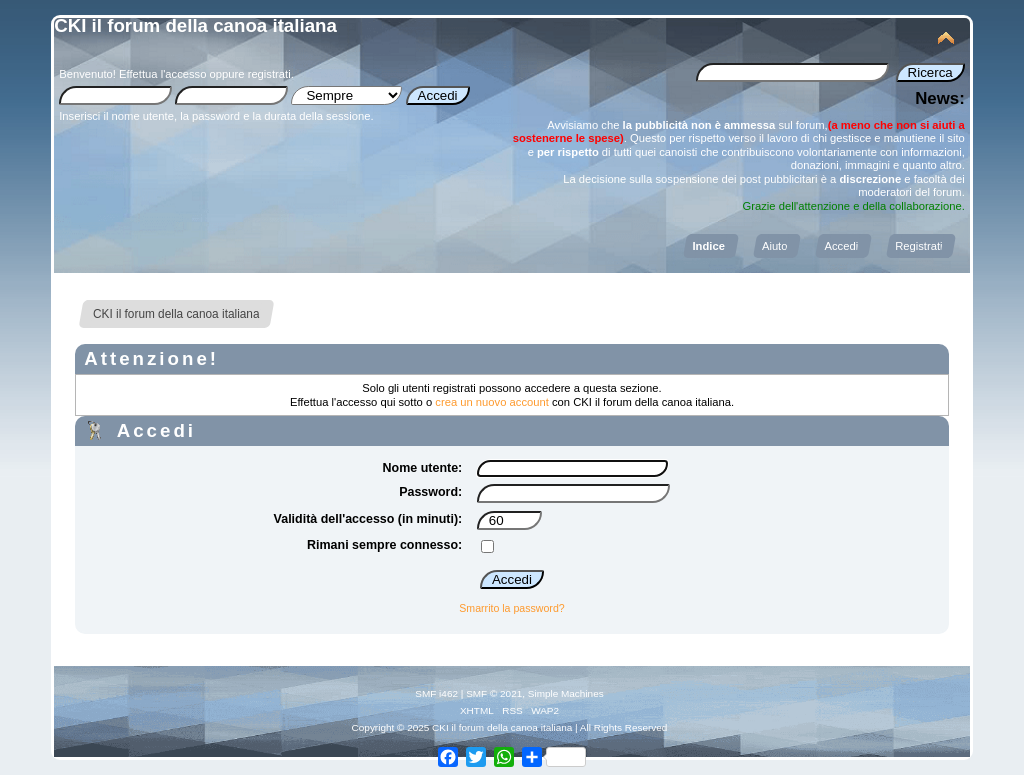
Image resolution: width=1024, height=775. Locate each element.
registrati (269, 74)
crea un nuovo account (492, 402)
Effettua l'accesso (162, 74)
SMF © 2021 (494, 693)
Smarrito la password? (511, 608)
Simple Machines (566, 693)
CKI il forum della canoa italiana (195, 25)
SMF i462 (436, 693)
